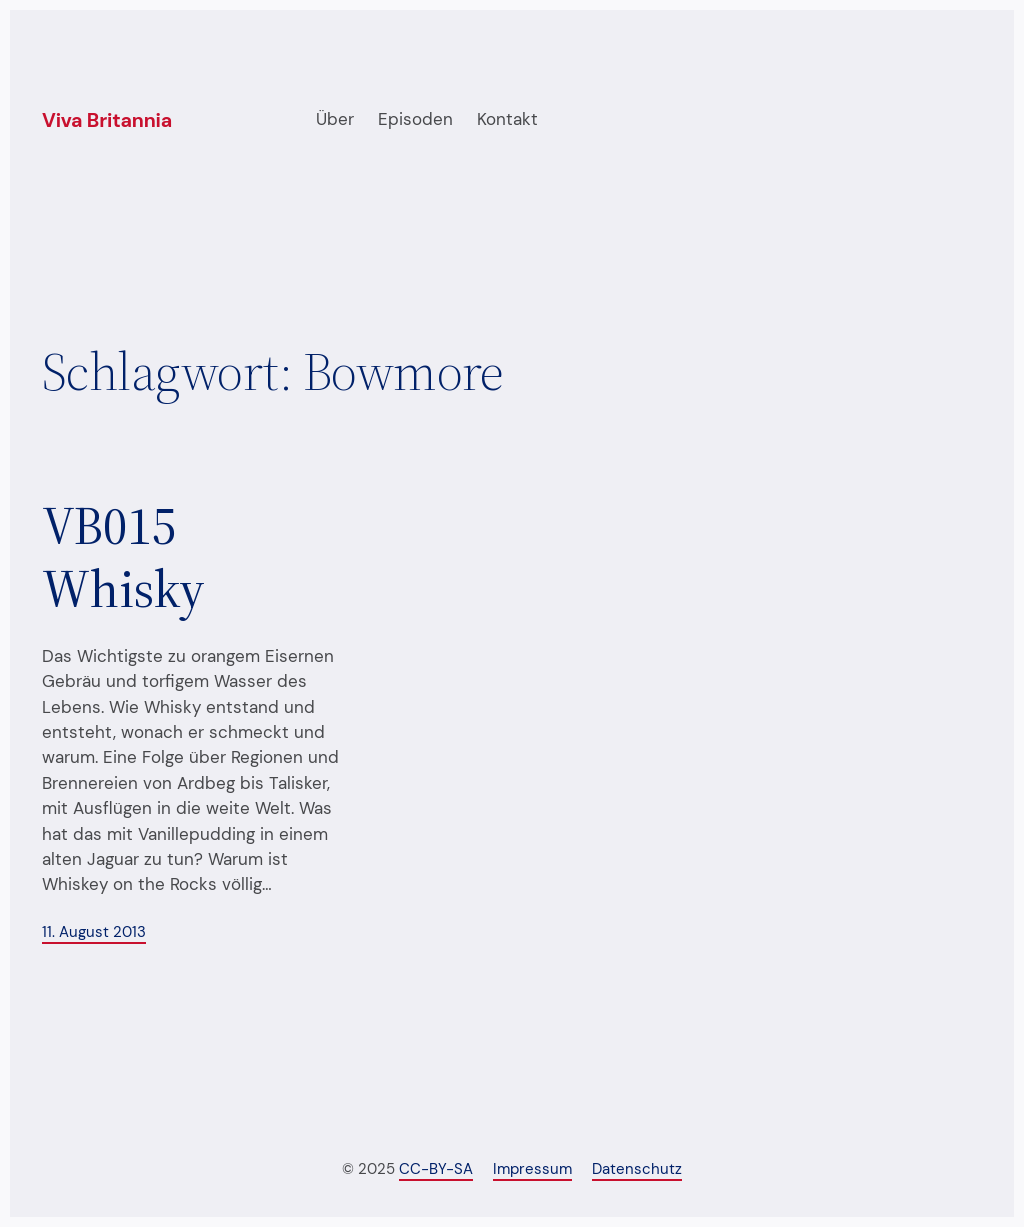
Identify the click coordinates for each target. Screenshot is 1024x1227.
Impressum (532, 1169)
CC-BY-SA (436, 1169)
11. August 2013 (94, 932)
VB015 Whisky (123, 557)
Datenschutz (637, 1169)
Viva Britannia (107, 120)
